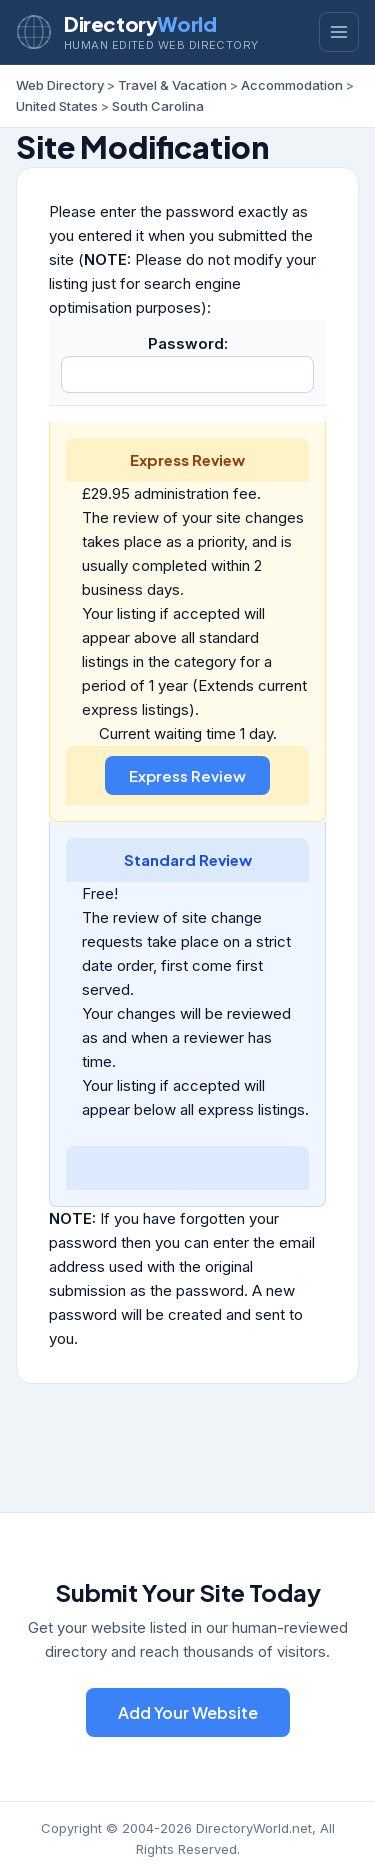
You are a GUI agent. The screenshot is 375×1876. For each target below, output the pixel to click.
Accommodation (292, 85)
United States (57, 106)
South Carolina (158, 106)
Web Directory (60, 85)
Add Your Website (188, 1712)
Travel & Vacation (172, 85)
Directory (140, 23)
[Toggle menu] (339, 32)
